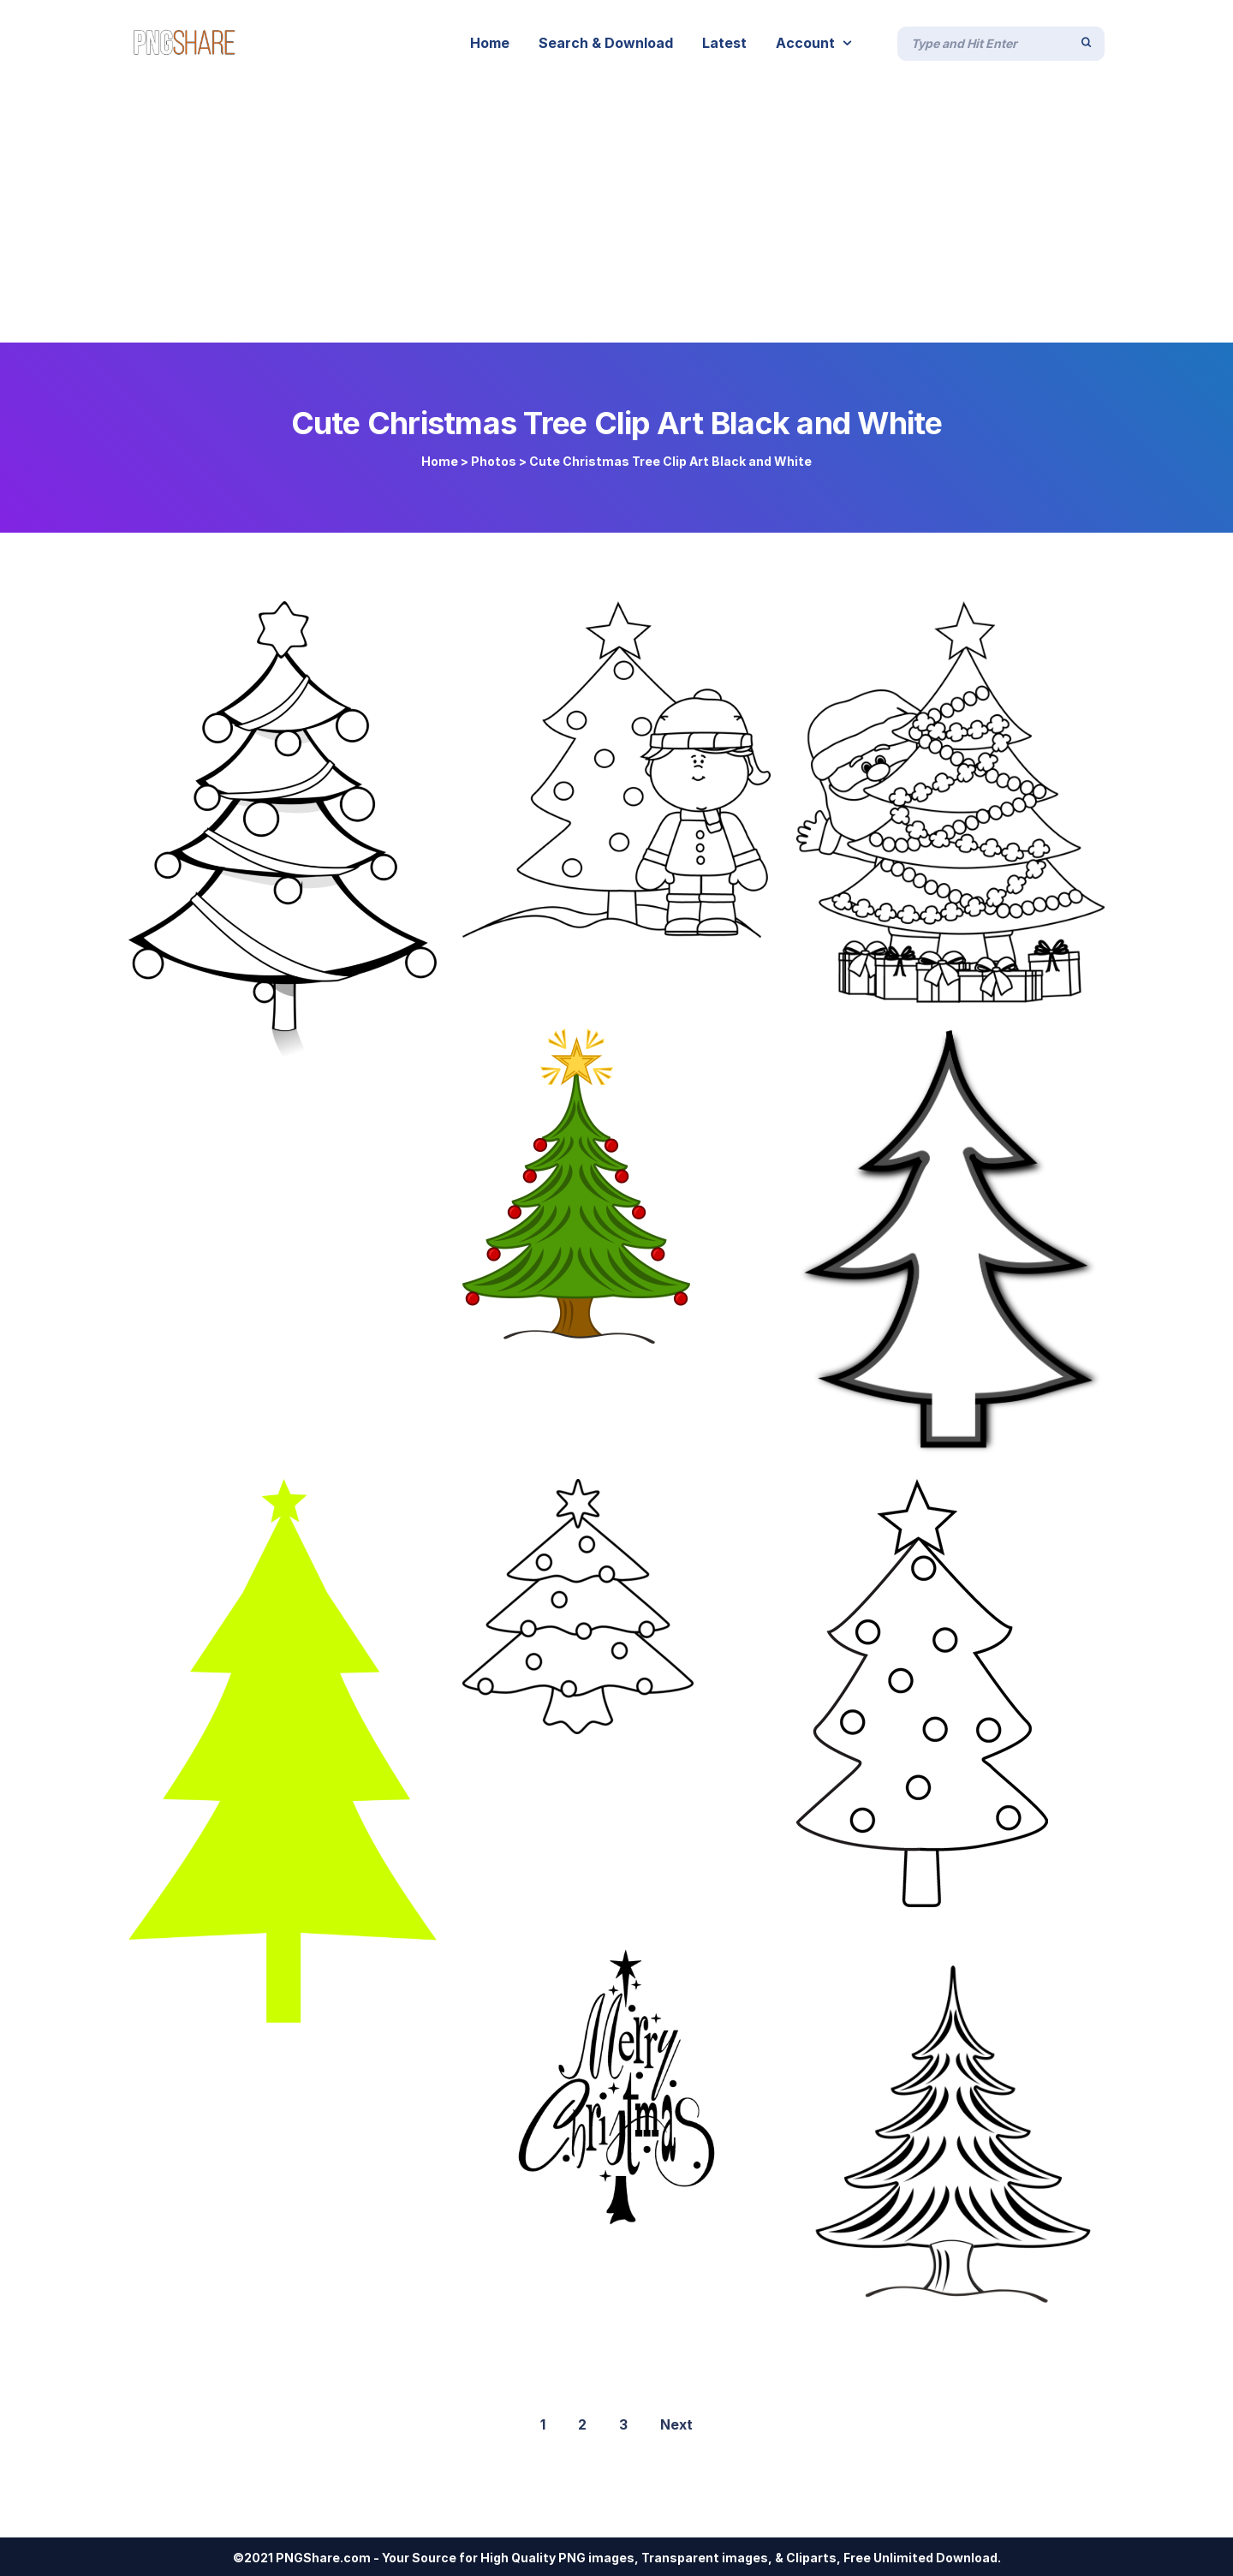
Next (676, 2424)
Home (439, 461)
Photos (493, 461)
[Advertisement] (616, 214)
